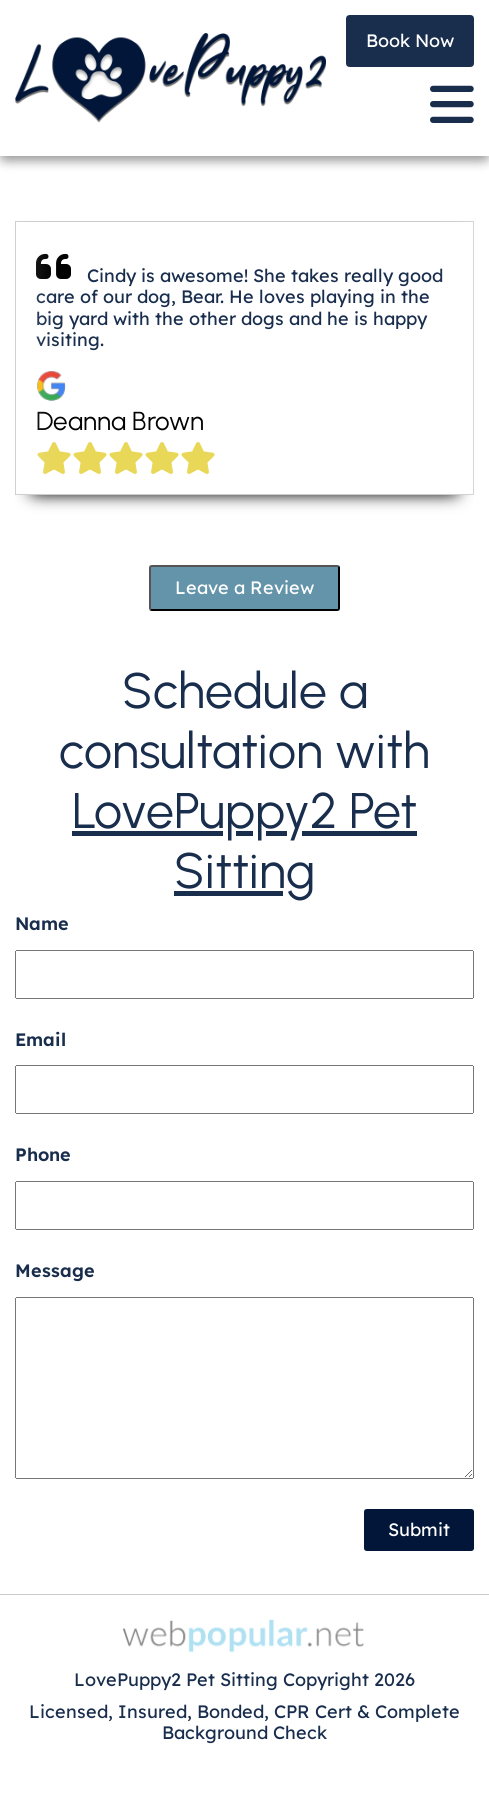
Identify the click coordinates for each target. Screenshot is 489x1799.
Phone (43, 1154)
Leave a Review (244, 587)
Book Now (410, 40)
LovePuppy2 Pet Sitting (244, 840)
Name (42, 923)
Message (55, 1270)
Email (40, 1039)
